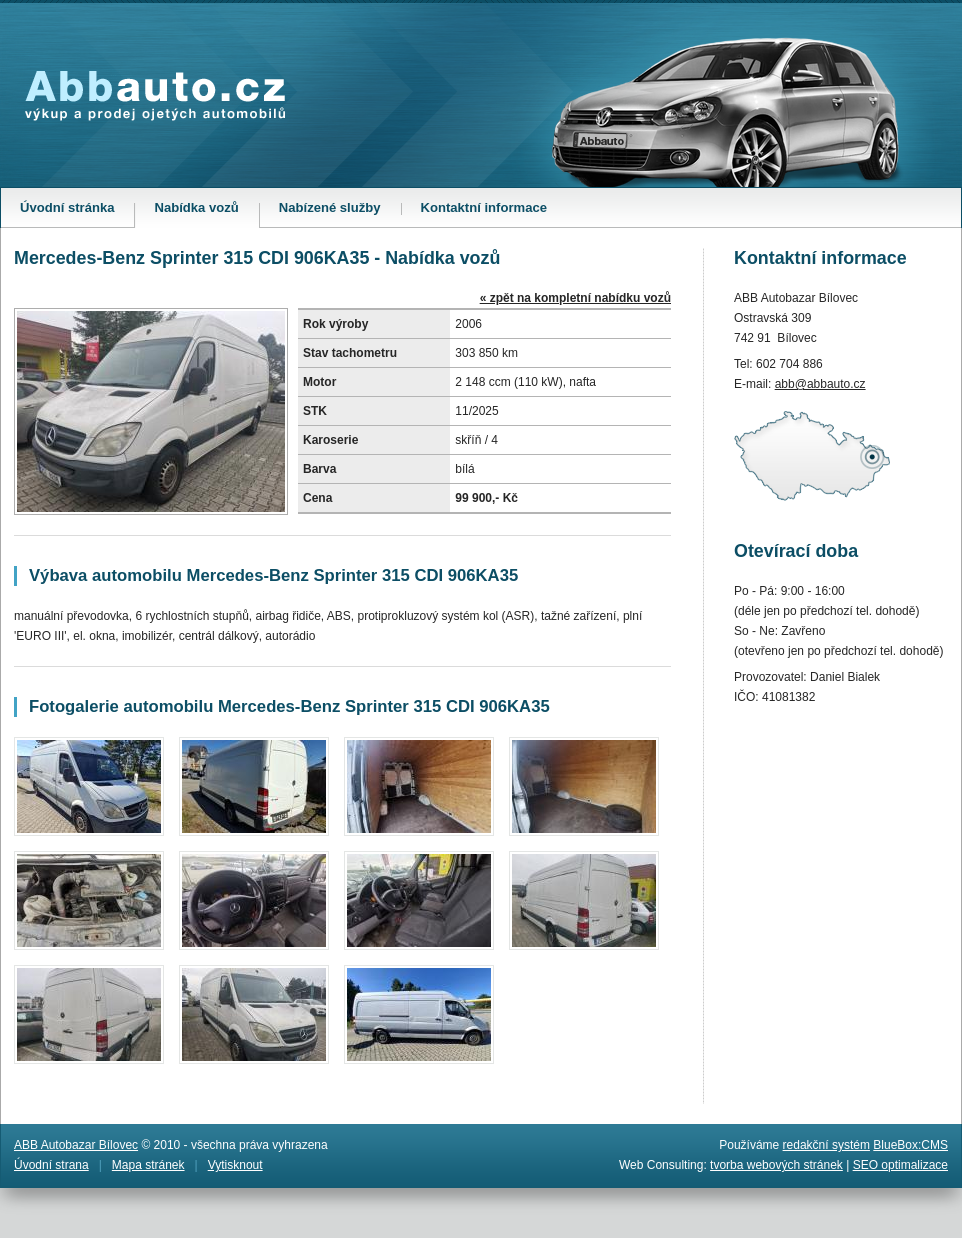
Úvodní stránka (67, 207)
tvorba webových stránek (776, 1165)
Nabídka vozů (206, 214)
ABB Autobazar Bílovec (76, 1145)
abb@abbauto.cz (820, 384)
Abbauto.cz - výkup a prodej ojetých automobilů (155, 96)
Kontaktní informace (484, 207)
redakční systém (826, 1145)
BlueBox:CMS (910, 1145)
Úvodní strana (51, 1165)
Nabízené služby (330, 207)
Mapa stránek (148, 1165)
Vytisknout (235, 1165)
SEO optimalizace (900, 1165)
